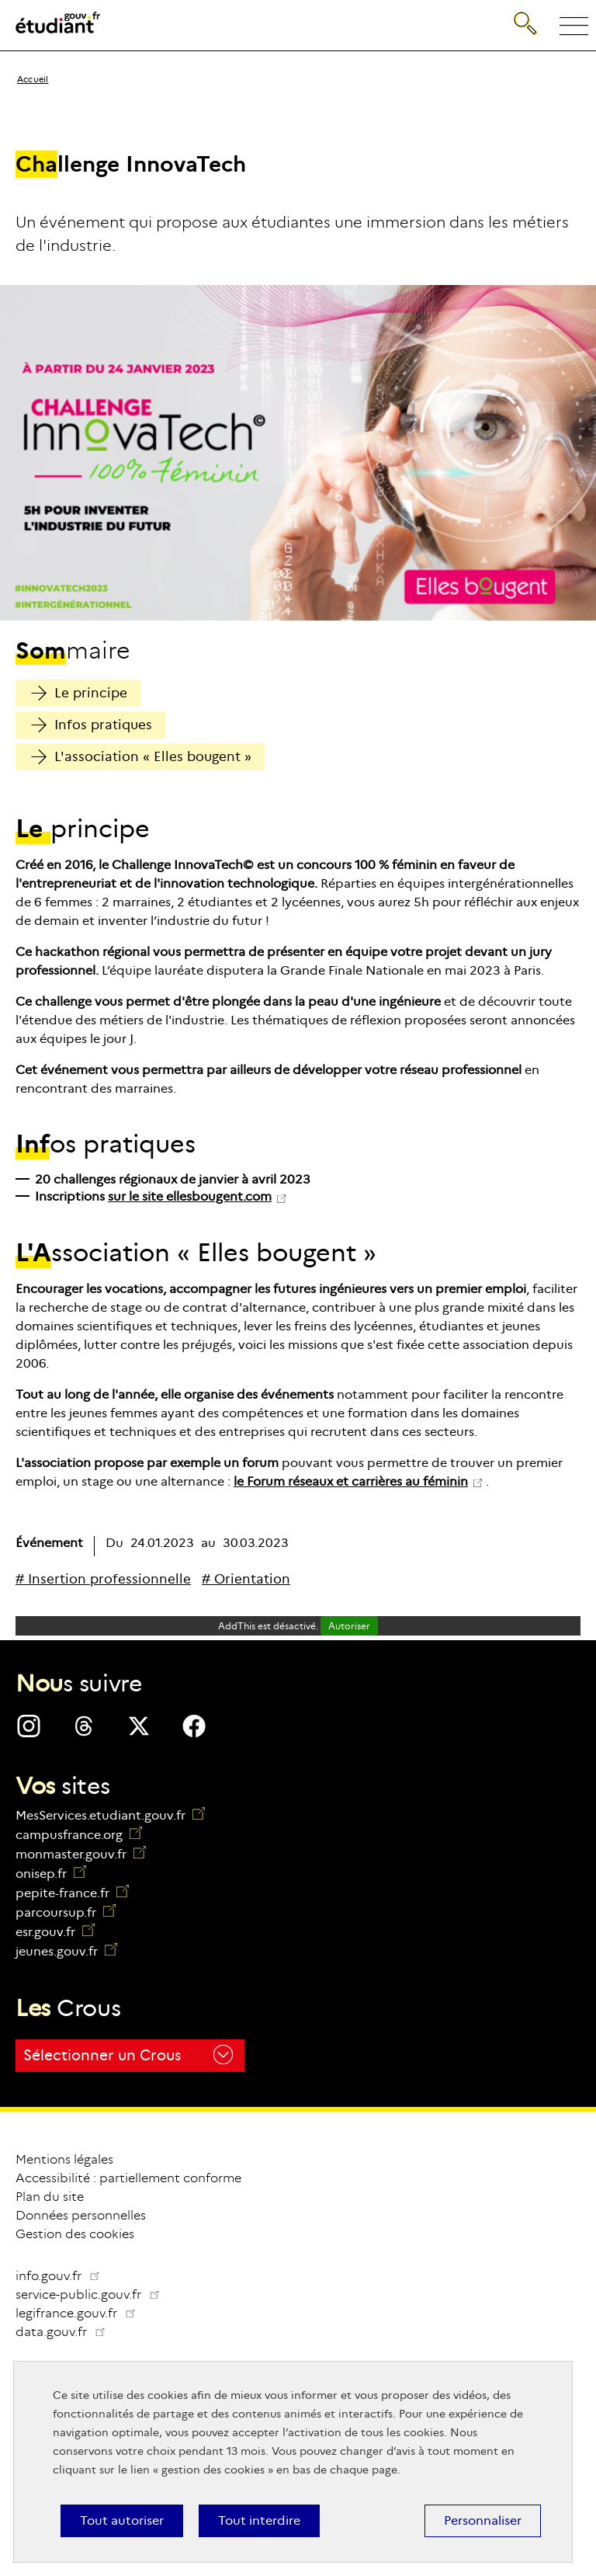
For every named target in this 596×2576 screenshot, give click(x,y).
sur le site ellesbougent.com (190, 1196)
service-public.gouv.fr (94, 2294)
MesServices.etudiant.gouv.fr (110, 1815)
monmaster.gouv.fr (81, 1854)
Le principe (79, 693)
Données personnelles (81, 2215)
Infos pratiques (91, 725)
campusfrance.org (79, 1834)
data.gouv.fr (67, 2331)
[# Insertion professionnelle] (103, 1579)
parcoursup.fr (66, 1912)
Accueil (32, 79)
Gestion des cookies (75, 2234)
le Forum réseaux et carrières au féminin (351, 1481)
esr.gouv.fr (55, 1931)
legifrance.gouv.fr (82, 2313)
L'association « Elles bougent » (141, 757)
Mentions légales (64, 2159)
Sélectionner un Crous (128, 2054)
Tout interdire (259, 2520)
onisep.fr (51, 1873)
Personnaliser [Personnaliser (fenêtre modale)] (483, 2520)
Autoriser (349, 1626)
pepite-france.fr (72, 1893)
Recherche (526, 21)
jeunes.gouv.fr (66, 1951)
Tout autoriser (122, 2520)
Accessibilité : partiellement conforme (128, 2178)
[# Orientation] (246, 1579)
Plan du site (50, 2196)
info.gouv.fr (58, 2275)
